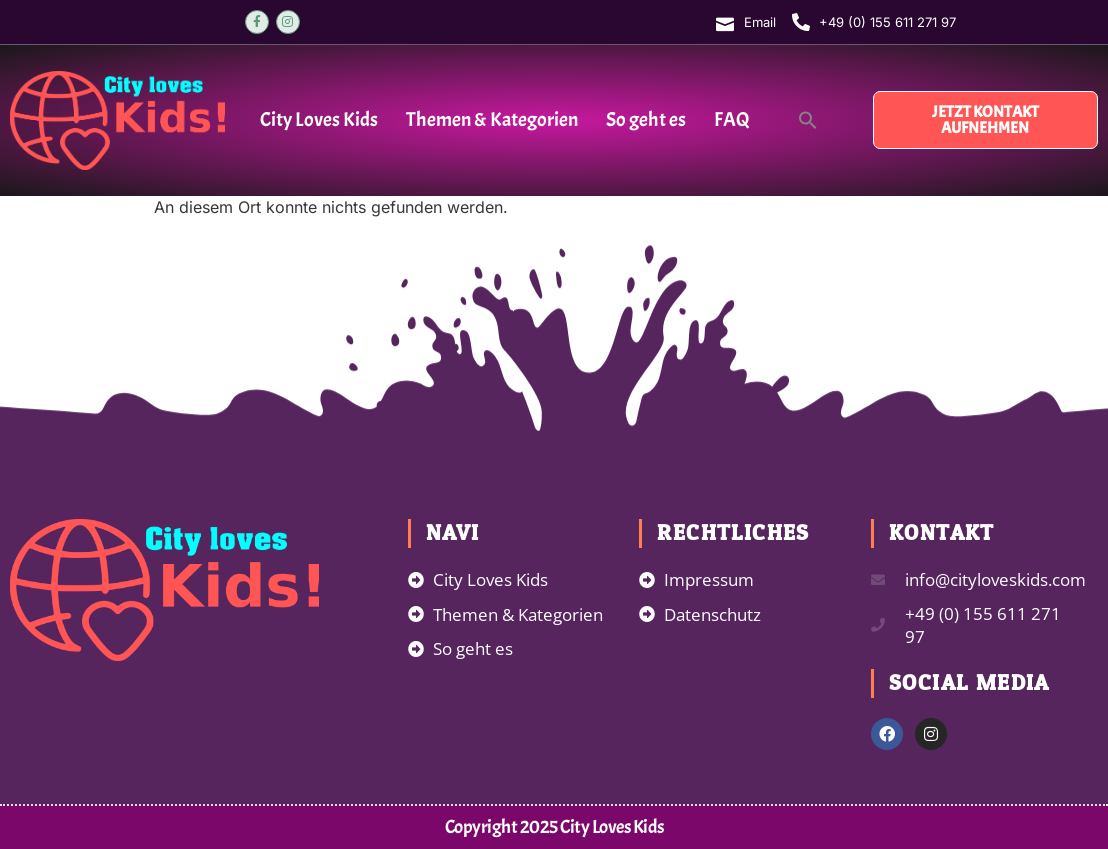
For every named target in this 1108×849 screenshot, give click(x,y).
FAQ (732, 119)
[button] (808, 120)
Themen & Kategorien (492, 119)
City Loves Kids (319, 119)
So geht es (646, 119)
